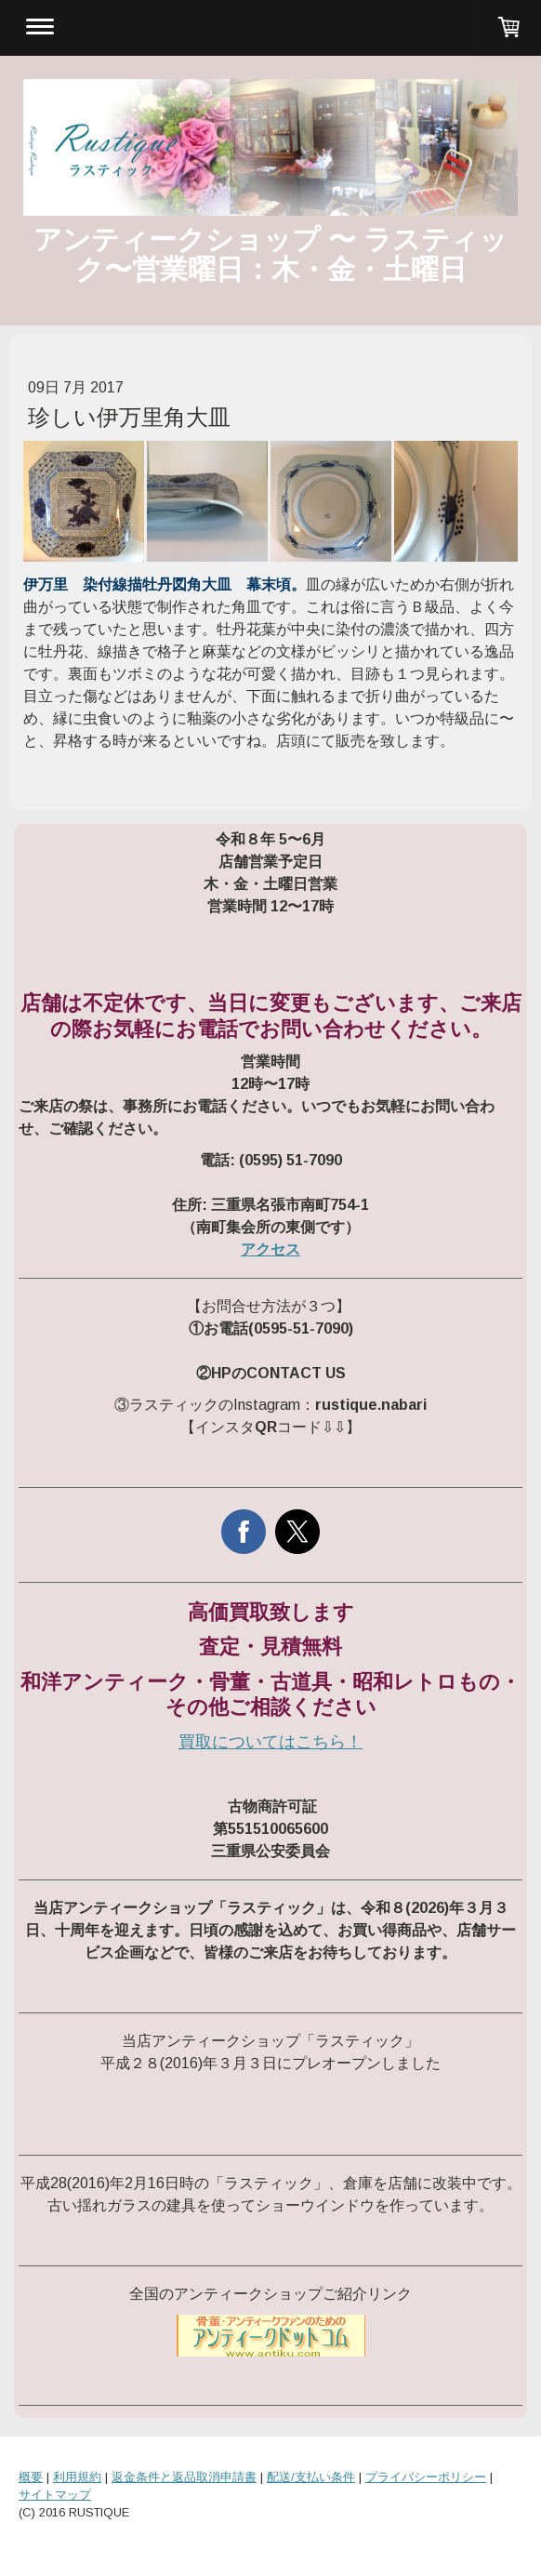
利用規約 (77, 2477)
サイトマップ (55, 2495)
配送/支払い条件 (311, 2477)
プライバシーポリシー (425, 2477)
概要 (31, 2477)
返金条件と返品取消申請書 (184, 2477)
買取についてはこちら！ (270, 1742)
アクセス (270, 1249)
